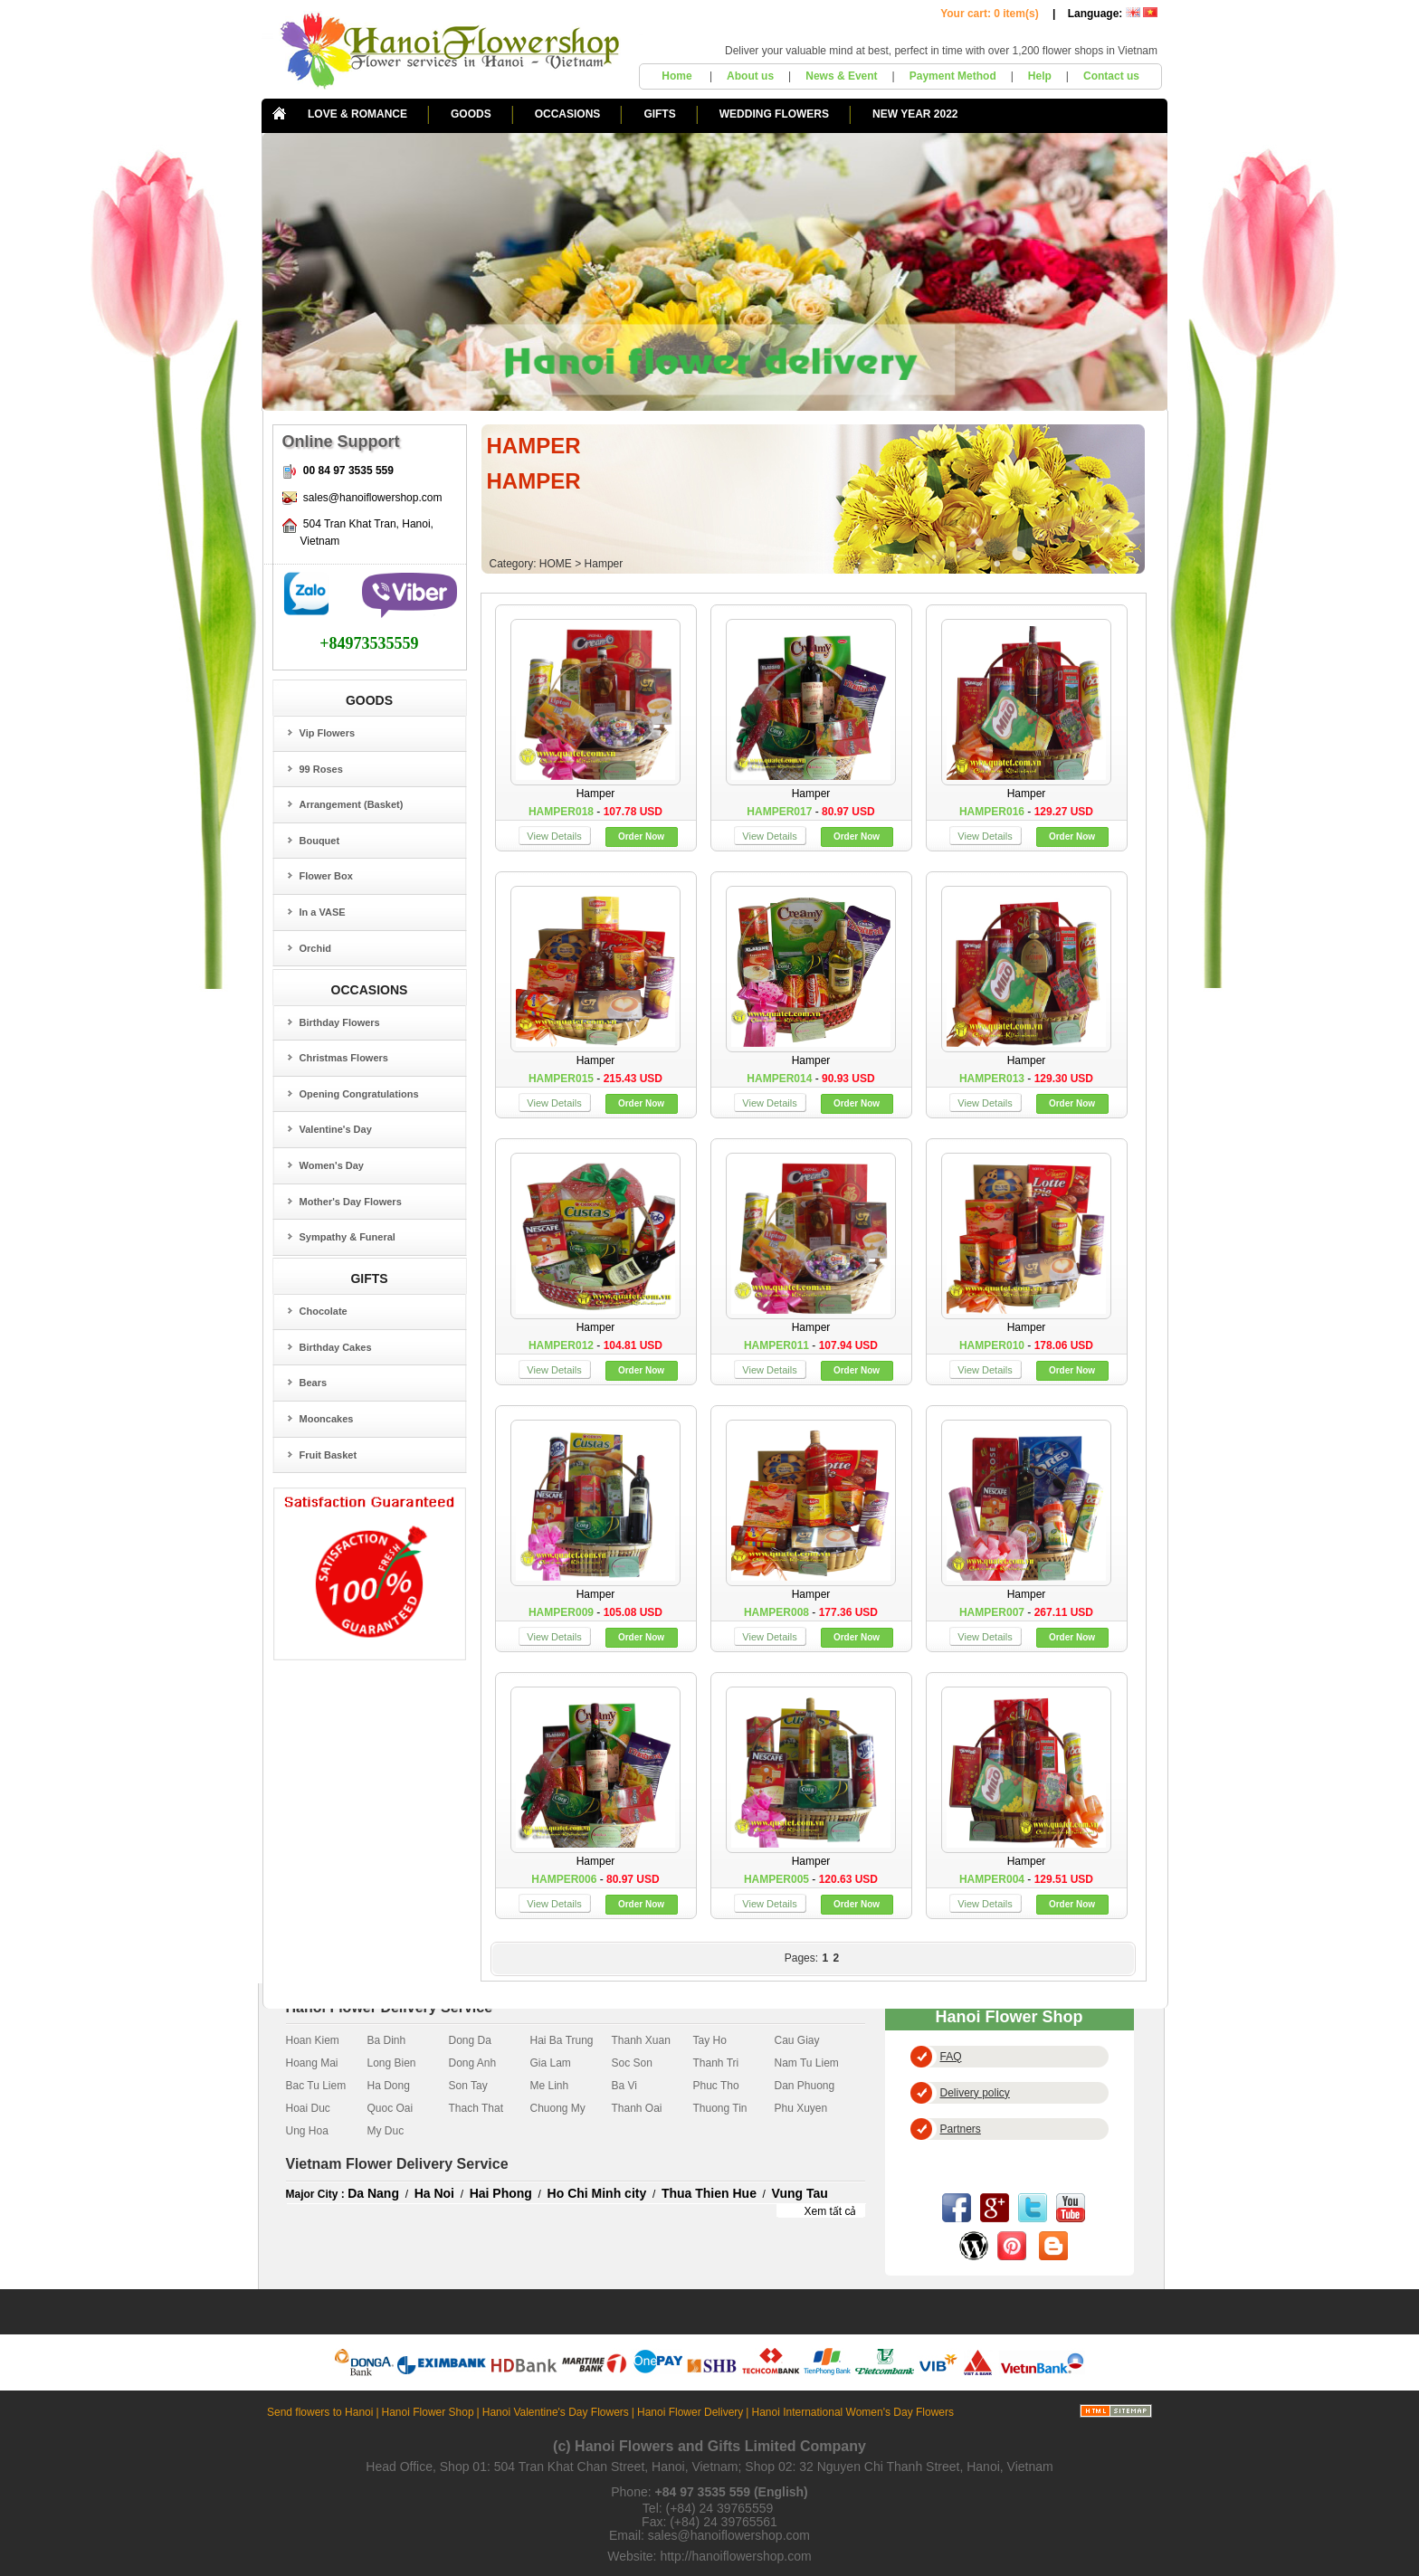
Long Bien (391, 2063)
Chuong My (558, 2108)
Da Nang (373, 2193)
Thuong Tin (720, 2108)
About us (750, 76)
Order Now (641, 836)
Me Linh (549, 2085)
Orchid (315, 948)
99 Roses (321, 769)
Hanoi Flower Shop (428, 2412)
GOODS (471, 114)
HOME (555, 563)
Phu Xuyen (801, 2108)
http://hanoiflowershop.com (735, 2556)
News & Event (841, 76)
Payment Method (952, 76)
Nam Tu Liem (807, 2063)
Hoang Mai (312, 2063)
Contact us (1111, 76)
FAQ (951, 2056)
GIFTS (659, 114)
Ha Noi (434, 2193)
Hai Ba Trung (562, 2040)
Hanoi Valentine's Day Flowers (555, 2412)
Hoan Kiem (312, 2040)
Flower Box (326, 875)
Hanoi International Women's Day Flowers (852, 2412)
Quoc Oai (390, 2108)
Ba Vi (624, 2085)
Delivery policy (975, 2092)
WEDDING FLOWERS (774, 114)
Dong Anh (473, 2063)
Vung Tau (800, 2193)
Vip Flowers (328, 732)
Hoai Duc (308, 2108)
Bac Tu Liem (316, 2085)
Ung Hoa (307, 2130)
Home (678, 76)
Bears (314, 1382)
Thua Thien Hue (709, 2193)
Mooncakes (327, 1418)
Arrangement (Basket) (352, 804)
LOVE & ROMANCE (357, 114)
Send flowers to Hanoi (320, 2412)
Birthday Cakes (336, 1347)
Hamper (604, 563)
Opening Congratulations (359, 1093)
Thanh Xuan (641, 2040)
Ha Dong (388, 2085)
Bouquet (320, 840)
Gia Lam (550, 2063)
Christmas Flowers (344, 1057)
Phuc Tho (716, 2085)
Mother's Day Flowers (351, 1201)
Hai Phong (501, 2193)
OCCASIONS (568, 114)
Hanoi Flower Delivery (690, 2412)
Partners (960, 2129)
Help (1040, 76)
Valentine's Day (336, 1129)
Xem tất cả (830, 2211)
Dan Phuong (805, 2085)
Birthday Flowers (340, 1022)
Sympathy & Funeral (347, 1236)
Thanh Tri (716, 2063)
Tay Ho (710, 2040)
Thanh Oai (637, 2108)
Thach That (476, 2108)
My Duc (386, 2130)
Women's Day (332, 1165)
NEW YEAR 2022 (914, 114)
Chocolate (324, 1311)
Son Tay (468, 2085)
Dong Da (470, 2040)
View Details (554, 836)
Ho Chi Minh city (597, 2193)
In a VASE (323, 912)
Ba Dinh (386, 2040)
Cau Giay (797, 2040)
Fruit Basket (328, 1455)
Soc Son (632, 2063)
